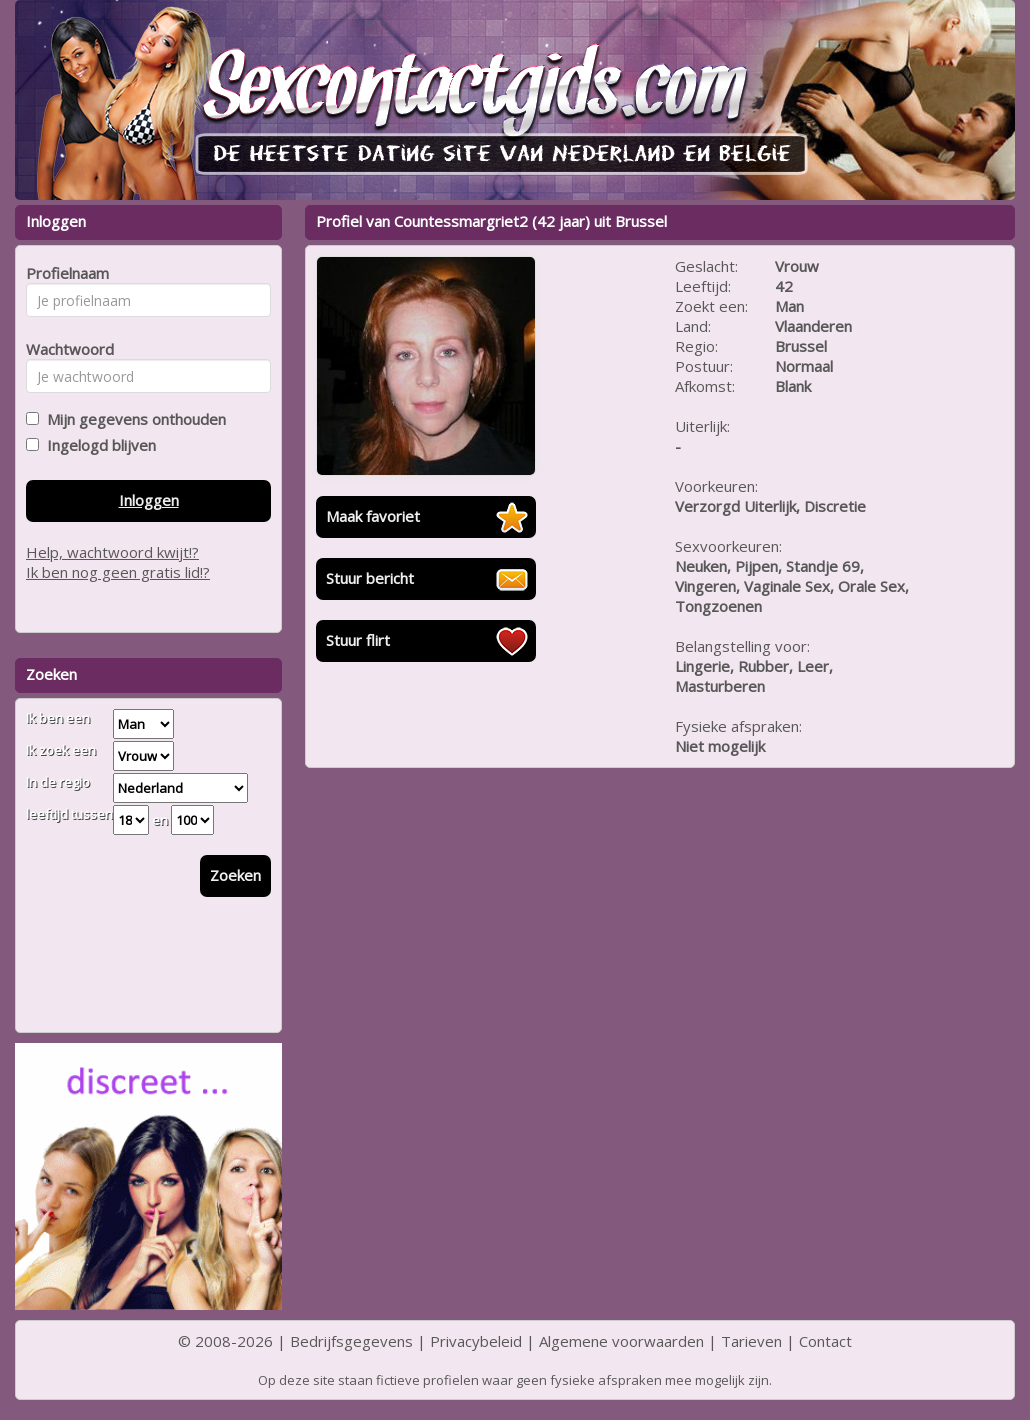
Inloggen (149, 500)
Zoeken (235, 875)
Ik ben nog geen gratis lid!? (118, 572)
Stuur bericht (370, 578)
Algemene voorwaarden (621, 1341)
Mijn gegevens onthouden (132, 419)
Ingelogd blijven (97, 445)
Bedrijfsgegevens (351, 1341)
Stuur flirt (358, 640)
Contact (825, 1341)
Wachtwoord (64, 349)
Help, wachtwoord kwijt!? (112, 552)
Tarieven (751, 1341)
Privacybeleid (476, 1341)
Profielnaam (64, 273)
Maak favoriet (373, 516)
